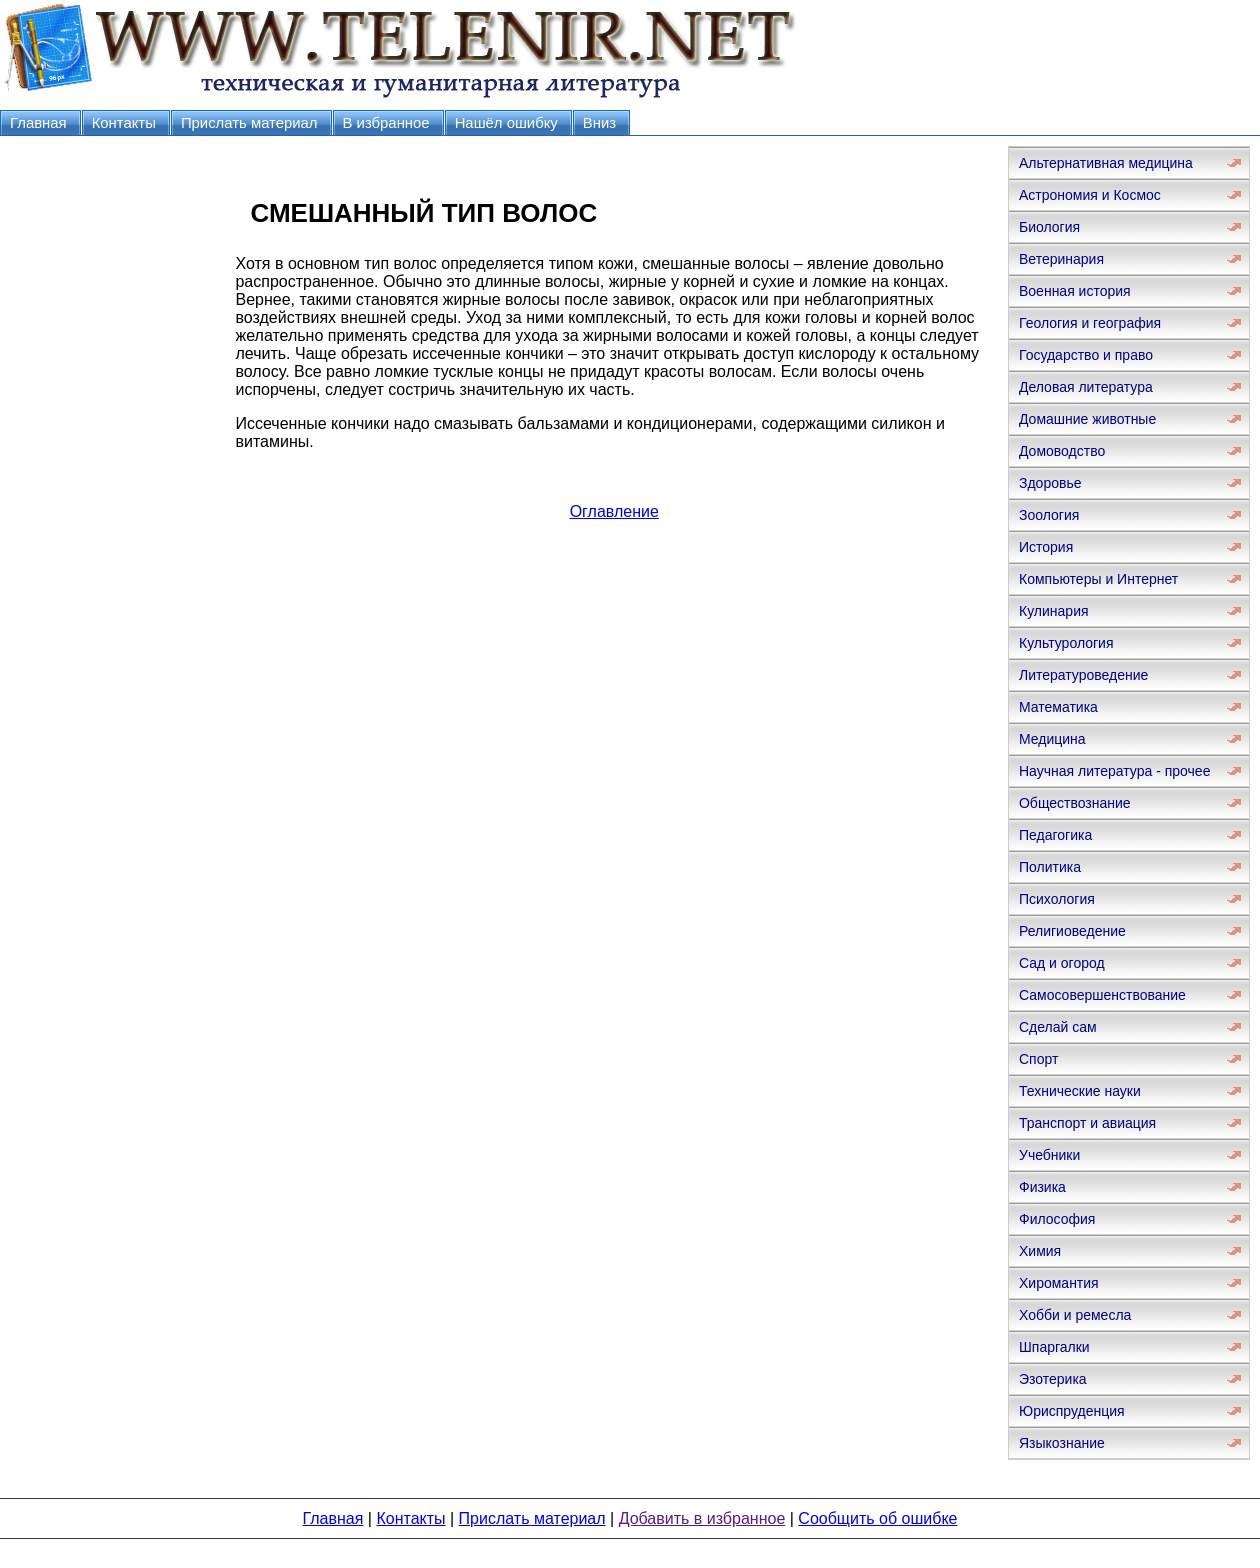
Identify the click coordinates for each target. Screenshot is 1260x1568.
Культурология (1066, 643)
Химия (1040, 1251)
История (1046, 547)
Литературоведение (1083, 675)
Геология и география (1090, 323)
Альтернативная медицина (1106, 163)
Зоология (1049, 515)
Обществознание (1075, 803)
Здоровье (1050, 483)
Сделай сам (1058, 1027)
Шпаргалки (1054, 1347)
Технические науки (1080, 1091)
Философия (1057, 1219)
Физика (1042, 1187)
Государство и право (1086, 355)
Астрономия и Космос (1090, 195)
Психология (1057, 899)
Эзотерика (1053, 1379)
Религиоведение (1072, 931)
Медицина (1052, 739)
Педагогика (1055, 835)
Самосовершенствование (1102, 995)
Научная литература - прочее (1114, 771)
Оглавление (614, 511)
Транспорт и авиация (1087, 1123)
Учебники (1049, 1155)
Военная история (1075, 291)
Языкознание (1062, 1443)
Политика (1050, 867)
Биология (1049, 227)
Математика (1058, 707)
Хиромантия (1059, 1283)
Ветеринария (1061, 259)
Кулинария (1054, 611)
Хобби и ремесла (1075, 1315)
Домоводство (1062, 451)
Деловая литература (1086, 387)
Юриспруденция (1072, 1411)
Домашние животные (1087, 419)
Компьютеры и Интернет (1098, 579)
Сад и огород (1062, 963)
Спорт (1038, 1059)
